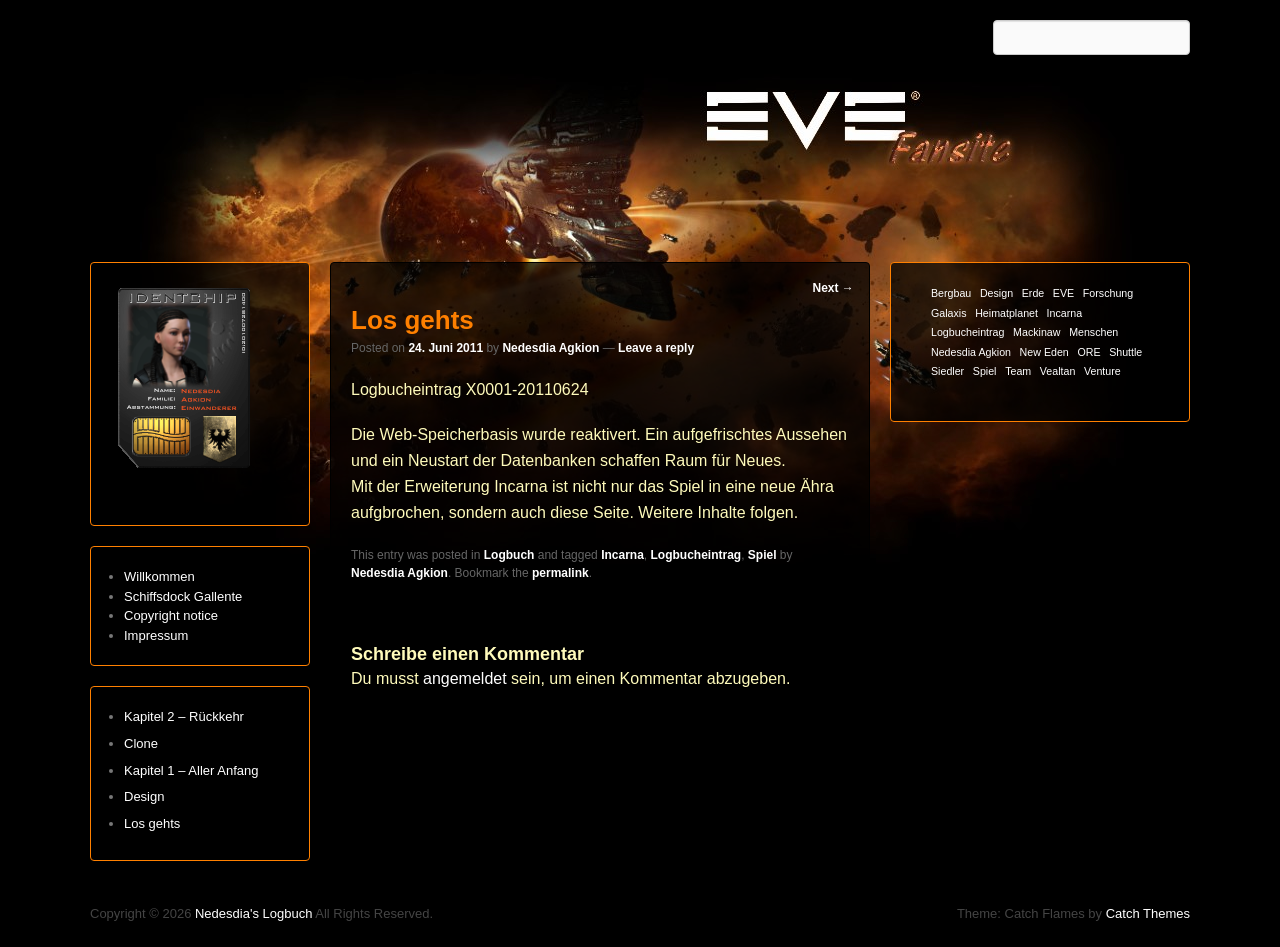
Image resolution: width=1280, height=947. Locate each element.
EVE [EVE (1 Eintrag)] (1063, 293)
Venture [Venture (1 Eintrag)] (1102, 371)
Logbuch (509, 555)
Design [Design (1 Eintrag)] (996, 293)
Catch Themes (1148, 913)
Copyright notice (171, 615)
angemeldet (465, 678)
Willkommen (159, 576)
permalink (560, 573)
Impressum (156, 635)
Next (832, 288)
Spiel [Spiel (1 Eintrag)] (985, 371)
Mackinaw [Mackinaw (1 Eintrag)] (1036, 332)
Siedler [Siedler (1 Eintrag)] (947, 371)
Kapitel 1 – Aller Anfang (191, 770)
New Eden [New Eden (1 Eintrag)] (1044, 352)
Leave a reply (656, 348)
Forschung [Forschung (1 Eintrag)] (1108, 293)
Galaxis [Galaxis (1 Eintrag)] (949, 313)
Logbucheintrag (695, 555)
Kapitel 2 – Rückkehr (184, 716)
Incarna (622, 555)
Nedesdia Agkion (550, 348)
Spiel (762, 555)
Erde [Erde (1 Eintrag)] (1033, 293)
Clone (141, 743)
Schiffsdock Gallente (183, 596)
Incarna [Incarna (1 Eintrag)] (1065, 313)
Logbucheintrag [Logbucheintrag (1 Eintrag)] (967, 332)
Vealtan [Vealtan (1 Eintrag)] (1058, 371)
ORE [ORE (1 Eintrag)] (1088, 352)
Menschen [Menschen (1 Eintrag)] (1093, 332)
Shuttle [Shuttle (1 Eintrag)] (1125, 352)
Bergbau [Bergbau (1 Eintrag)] (951, 293)
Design (144, 796)
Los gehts (152, 823)
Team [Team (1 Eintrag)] (1018, 371)
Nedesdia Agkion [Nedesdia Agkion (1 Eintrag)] (971, 352)
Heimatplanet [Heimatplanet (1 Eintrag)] (1006, 313)
